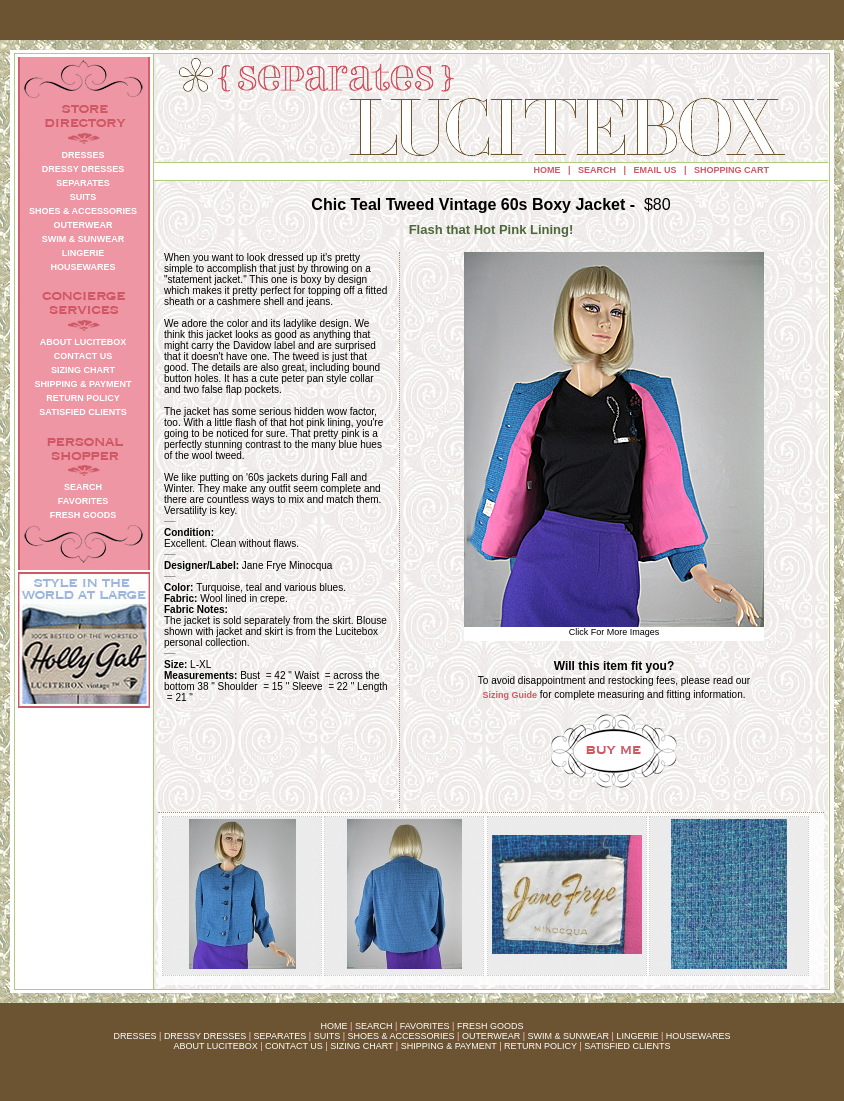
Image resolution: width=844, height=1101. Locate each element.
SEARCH (597, 170)
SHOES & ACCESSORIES (400, 1036)
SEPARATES (280, 1036)
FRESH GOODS (490, 1026)
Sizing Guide (510, 695)
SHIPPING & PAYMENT (449, 1046)
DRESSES (135, 1036)
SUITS (327, 1036)
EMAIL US (655, 170)
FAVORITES (425, 1026)
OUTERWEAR (491, 1036)
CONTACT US (294, 1046)
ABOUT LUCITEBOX (215, 1046)
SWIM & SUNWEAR (569, 1036)
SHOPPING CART (731, 170)
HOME (547, 170)
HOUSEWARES (698, 1036)
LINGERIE (637, 1036)
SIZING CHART (361, 1046)
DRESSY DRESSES (205, 1036)
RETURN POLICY (540, 1046)
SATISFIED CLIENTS (627, 1046)
